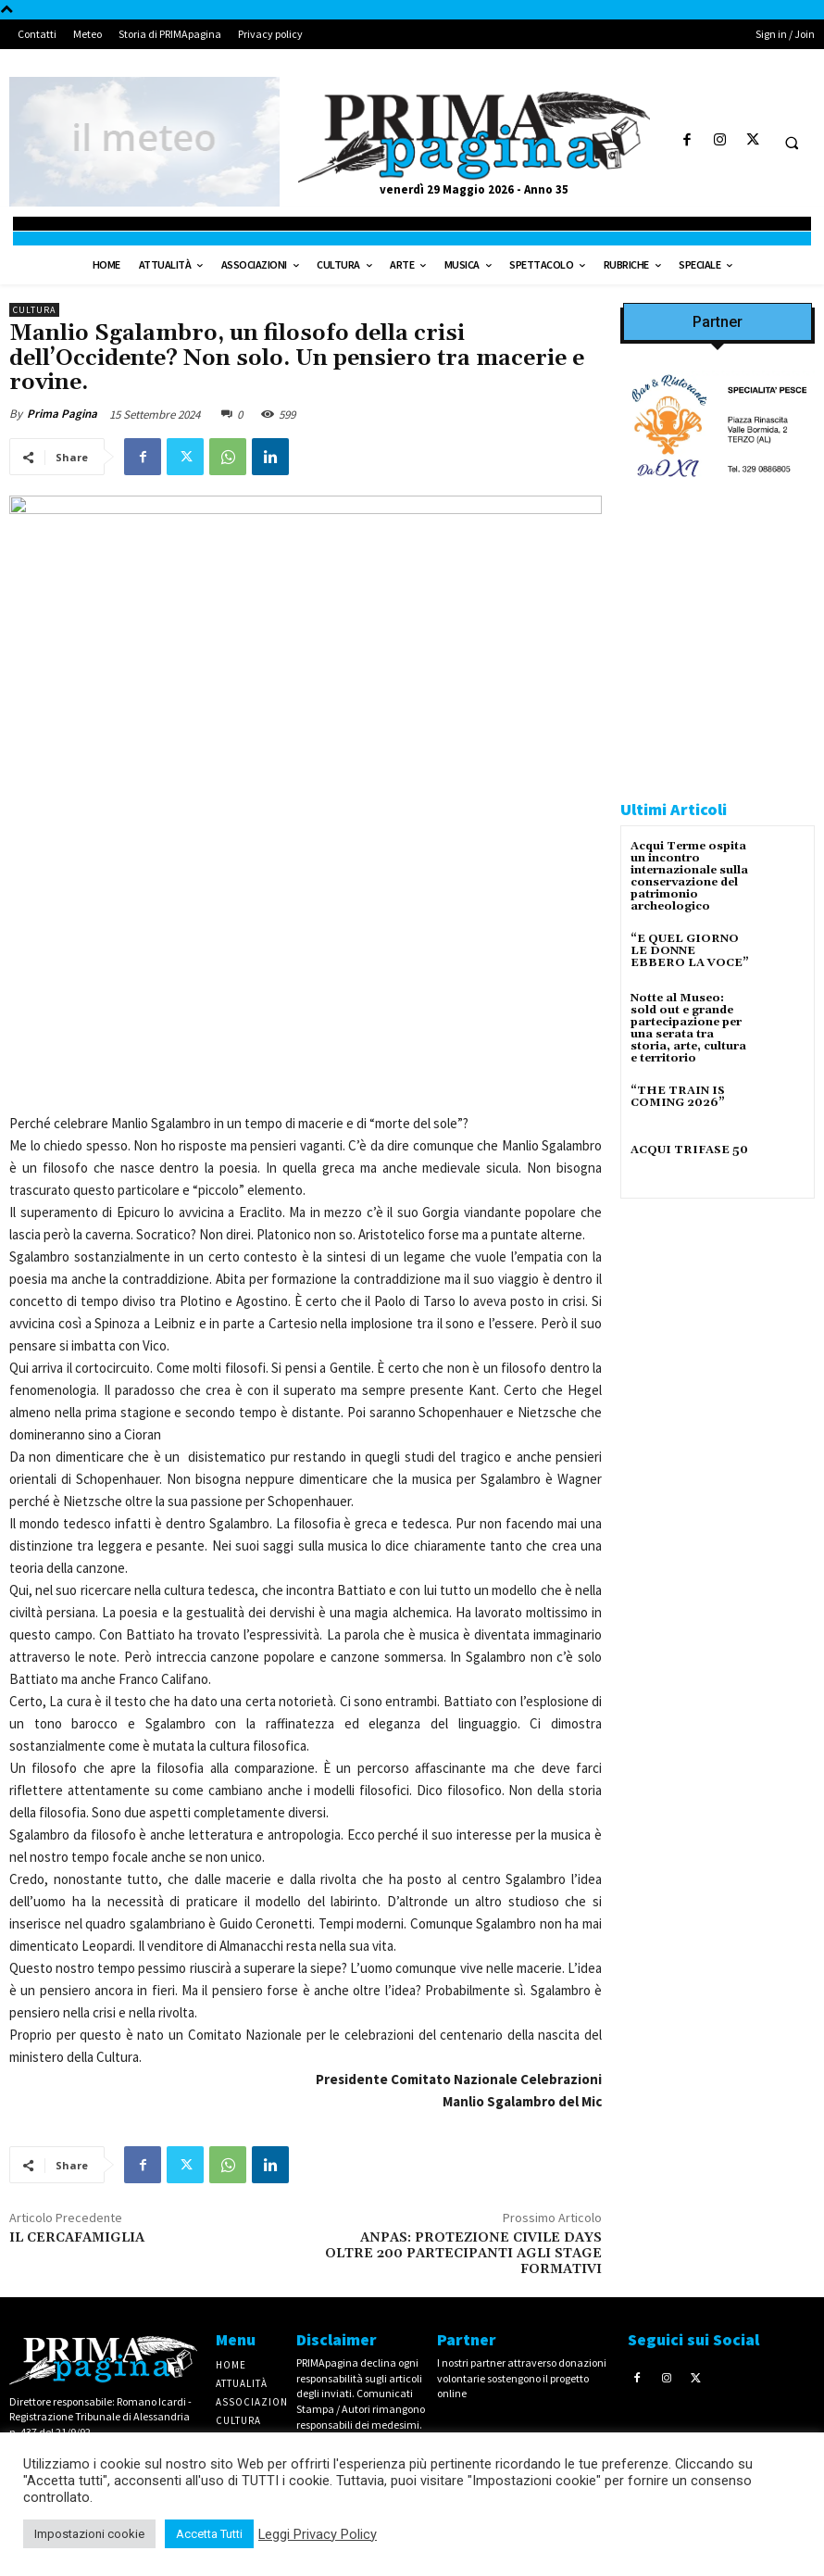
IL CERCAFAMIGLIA (76, 2238)
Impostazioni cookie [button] (89, 2534)
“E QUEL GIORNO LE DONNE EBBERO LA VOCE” (689, 951)
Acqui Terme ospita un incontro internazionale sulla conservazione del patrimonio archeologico (689, 876)
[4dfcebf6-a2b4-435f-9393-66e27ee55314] (717, 1792)
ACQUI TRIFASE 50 (689, 1150)
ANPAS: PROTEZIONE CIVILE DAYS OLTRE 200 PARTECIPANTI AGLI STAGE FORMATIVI (463, 2254)
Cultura (34, 310)
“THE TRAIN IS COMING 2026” (677, 1097)
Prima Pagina (62, 413)
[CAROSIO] (717, 741)
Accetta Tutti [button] (209, 2534)
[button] (791, 142)
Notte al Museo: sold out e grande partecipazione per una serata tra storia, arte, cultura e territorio (688, 1028)
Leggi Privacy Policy (317, 2534)
